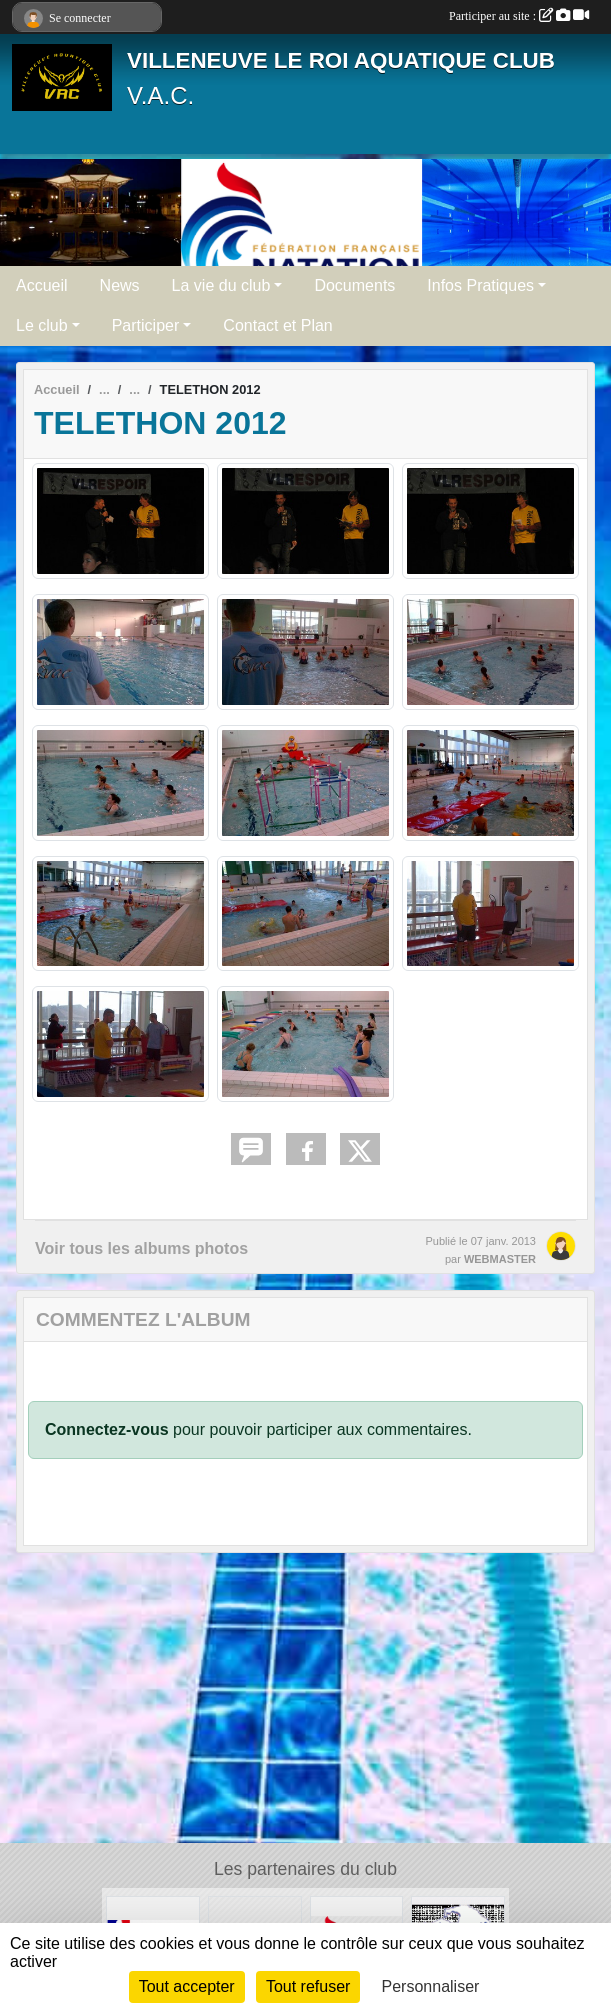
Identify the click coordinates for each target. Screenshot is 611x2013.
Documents (354, 285)
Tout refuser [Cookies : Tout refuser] (308, 1986)
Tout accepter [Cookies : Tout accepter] (187, 1986)
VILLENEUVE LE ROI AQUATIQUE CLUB (341, 60)
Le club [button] (42, 325)
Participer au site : (519, 16)
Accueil (42, 285)
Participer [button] (146, 325)
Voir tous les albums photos (141, 1248)
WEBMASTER (500, 1259)
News (120, 285)
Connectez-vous (107, 1429)
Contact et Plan (277, 325)
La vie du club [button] (221, 285)
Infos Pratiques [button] (480, 285)
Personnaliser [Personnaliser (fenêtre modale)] (431, 1986)
